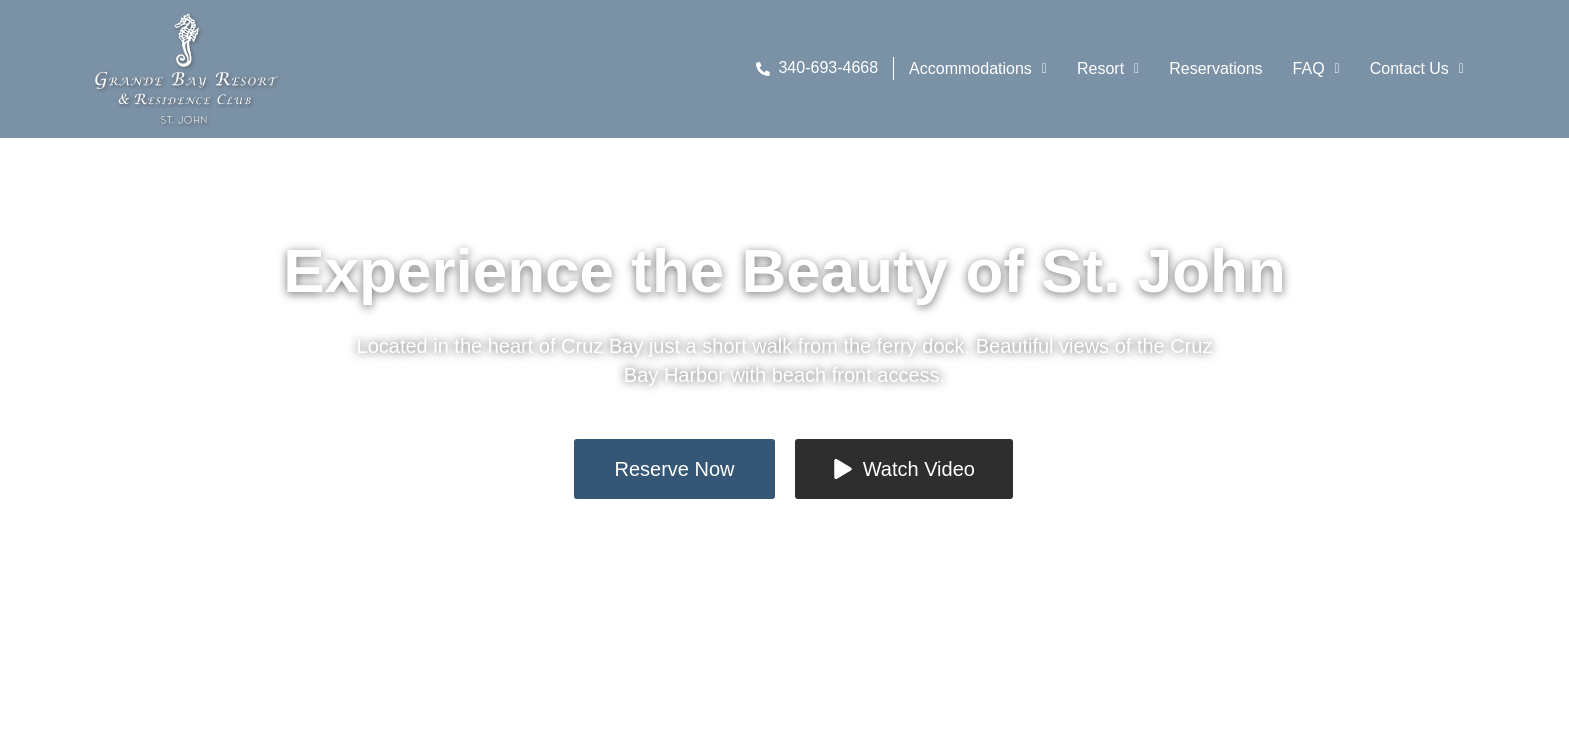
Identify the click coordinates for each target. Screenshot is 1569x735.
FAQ (1316, 68)
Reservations (1215, 68)
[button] (978, 69)
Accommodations (978, 68)
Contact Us (1417, 68)
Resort (1108, 68)
